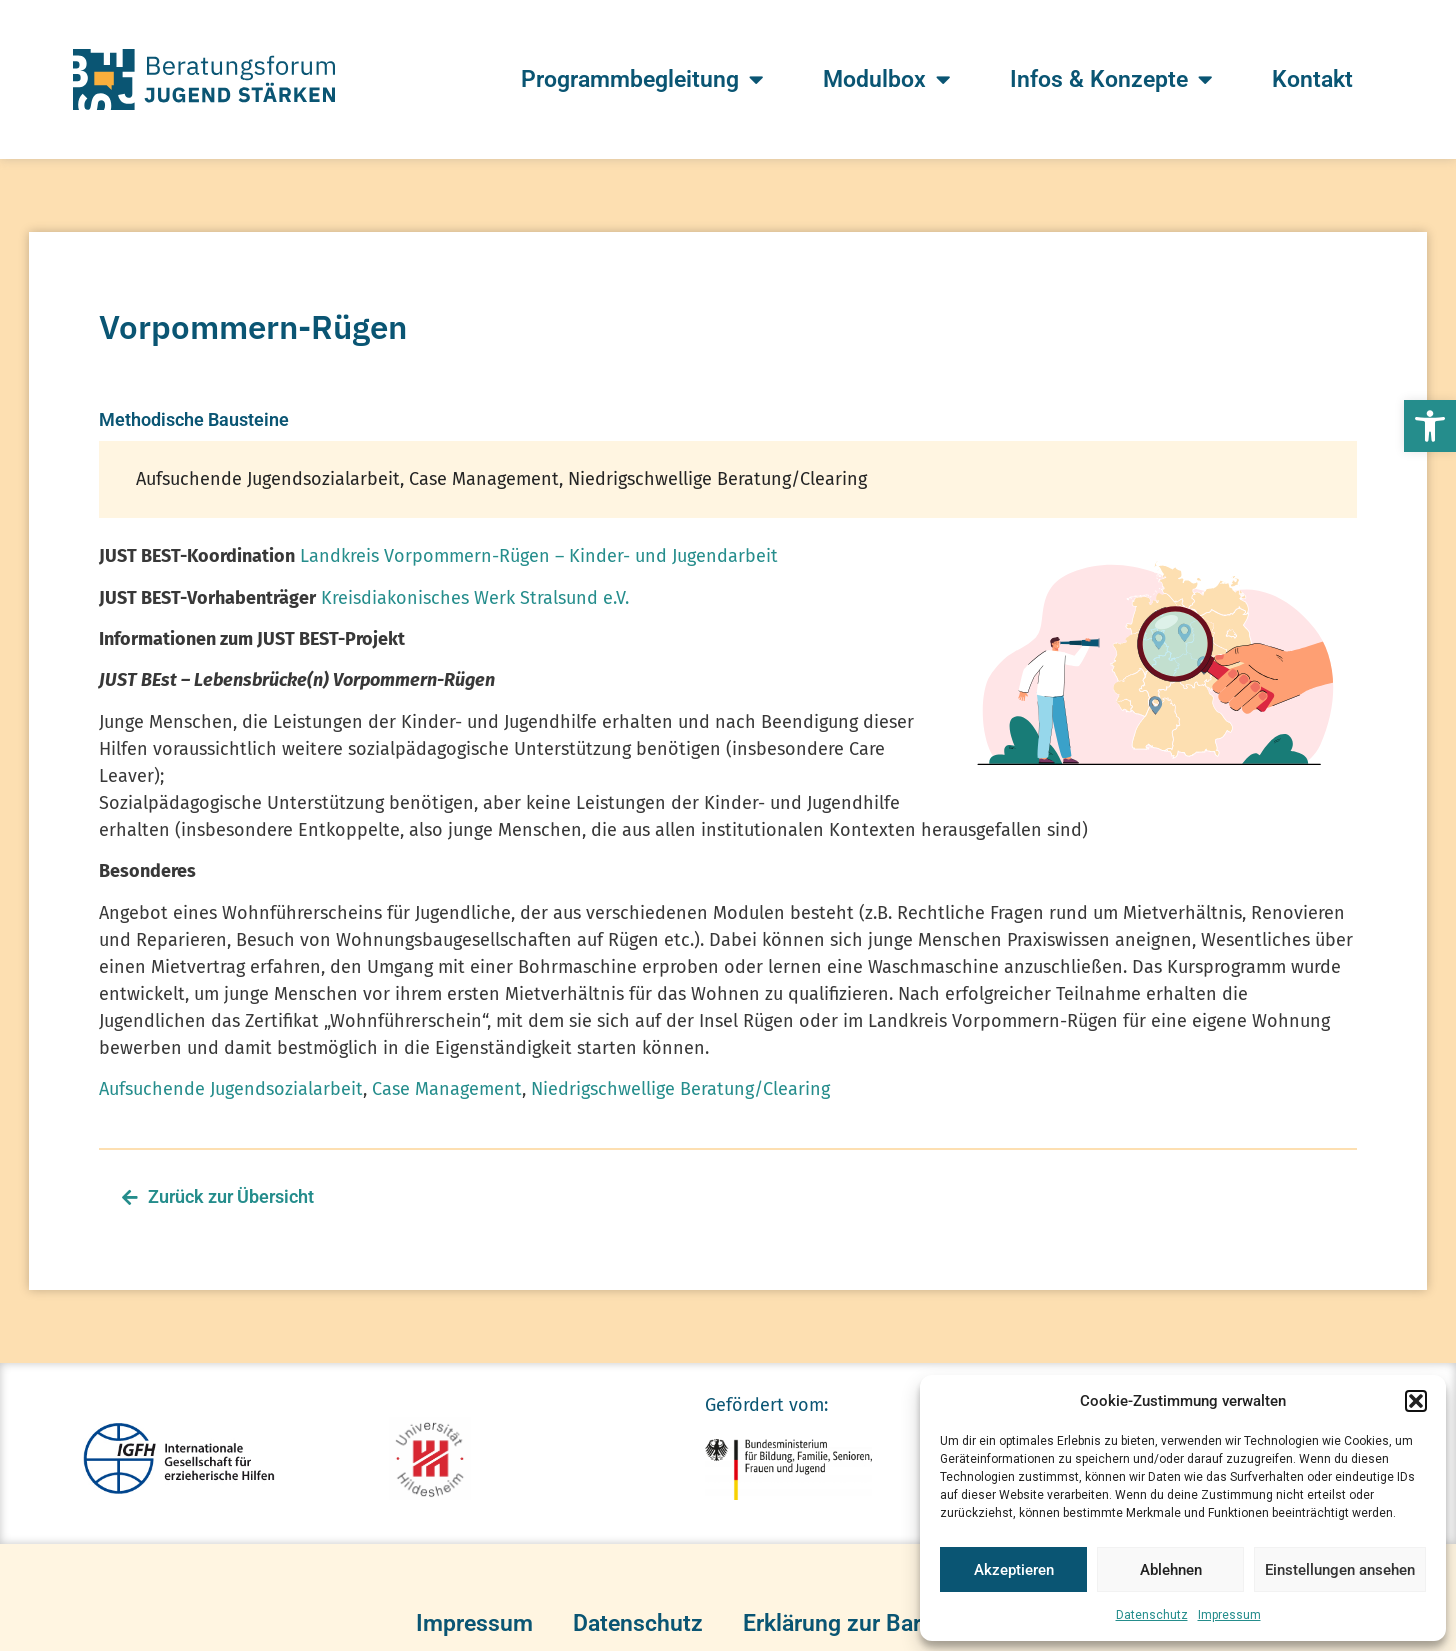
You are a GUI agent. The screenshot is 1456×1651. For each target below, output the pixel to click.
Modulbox (886, 79)
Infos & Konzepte (1111, 79)
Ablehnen (1171, 1570)
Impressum (1229, 1615)
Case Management (447, 1089)
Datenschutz (1152, 1615)
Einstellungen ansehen (1340, 1570)
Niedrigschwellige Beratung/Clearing (680, 1089)
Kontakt (1312, 79)
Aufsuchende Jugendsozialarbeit (231, 1089)
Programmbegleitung (642, 79)
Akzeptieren (1014, 1570)
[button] (1430, 426)
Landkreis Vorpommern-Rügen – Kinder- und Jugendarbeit (539, 556)
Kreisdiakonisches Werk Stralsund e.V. (475, 598)
